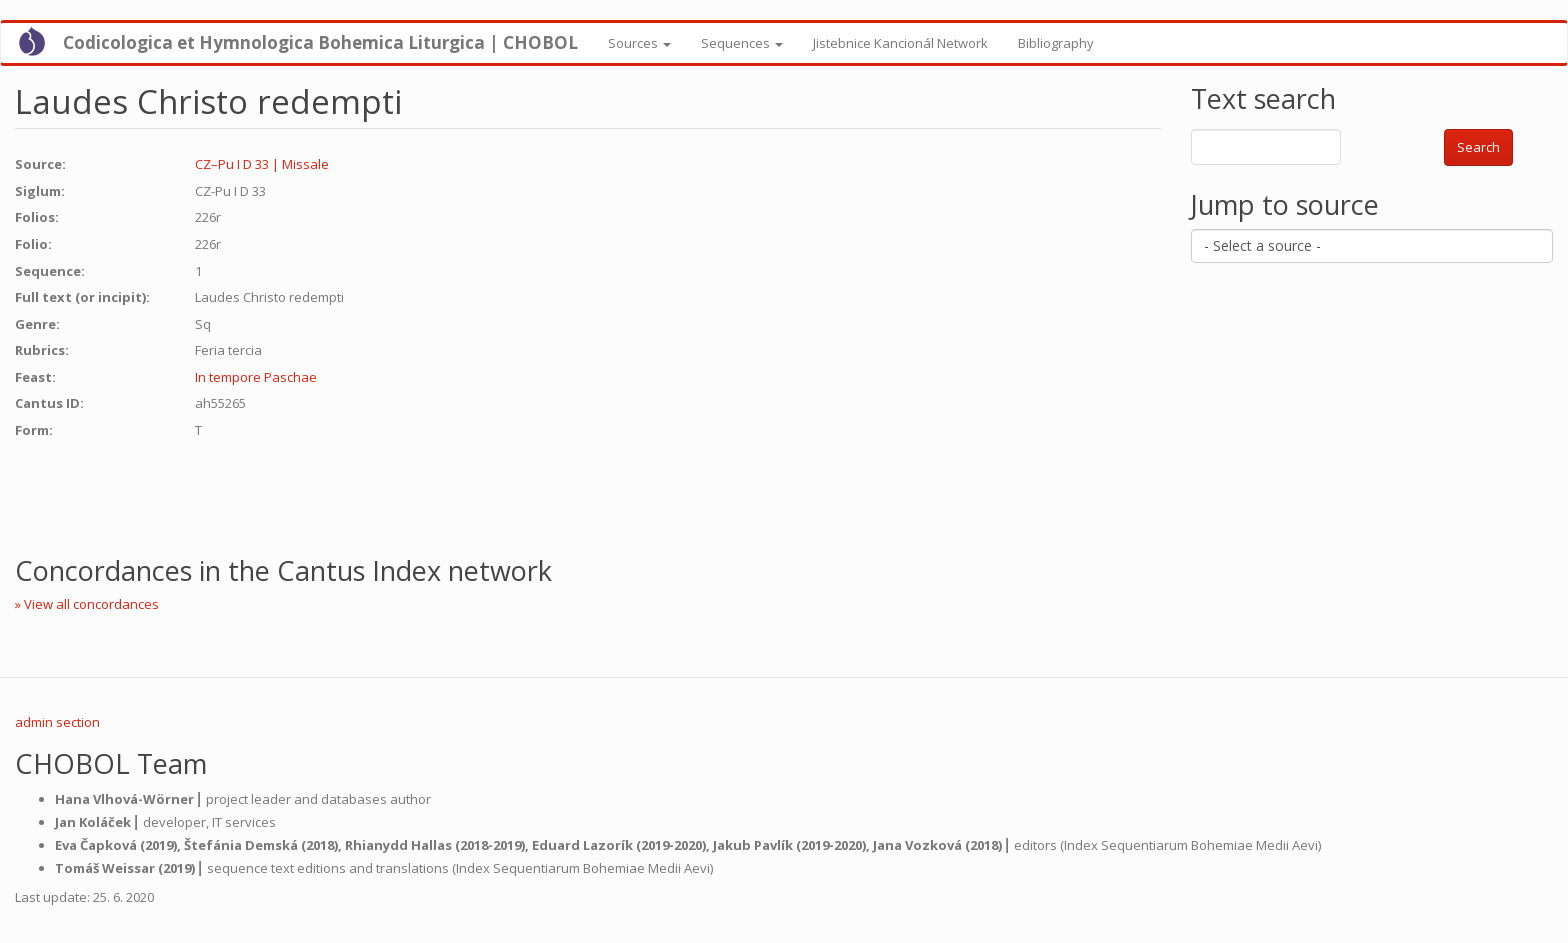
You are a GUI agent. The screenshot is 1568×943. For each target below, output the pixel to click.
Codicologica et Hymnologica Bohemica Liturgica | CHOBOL (320, 42)
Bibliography (1056, 43)
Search (1478, 147)
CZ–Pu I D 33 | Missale (262, 164)
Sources (639, 43)
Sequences (742, 43)
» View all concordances (87, 604)
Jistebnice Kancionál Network (900, 43)
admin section (57, 722)
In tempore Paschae (256, 377)
